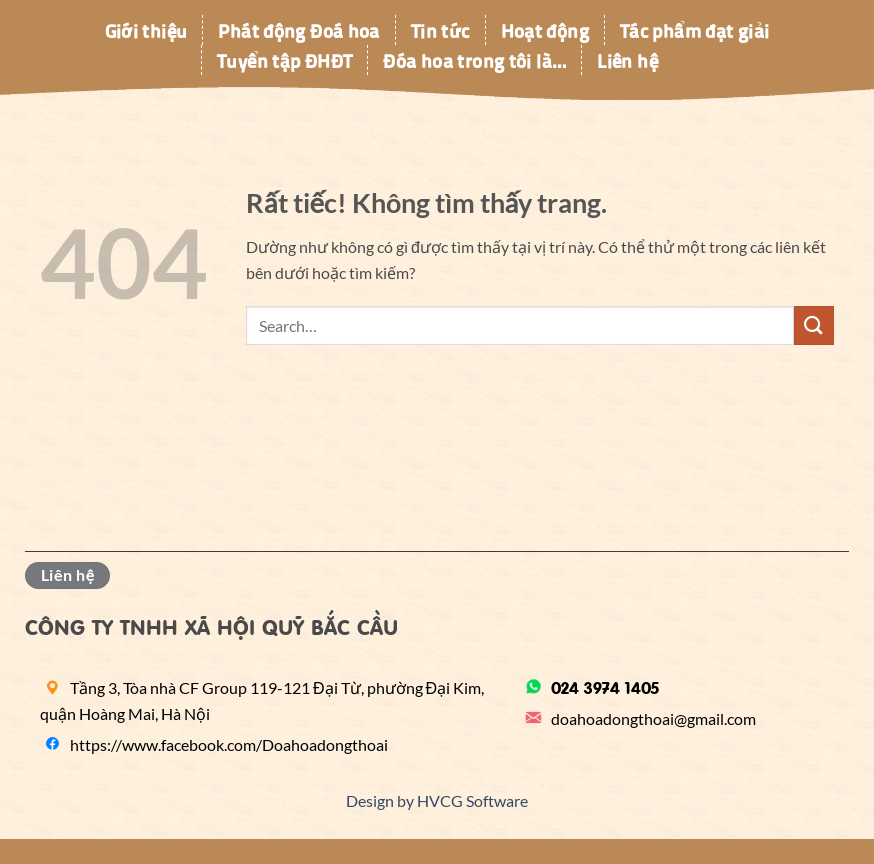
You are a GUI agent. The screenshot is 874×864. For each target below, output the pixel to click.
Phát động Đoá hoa (298, 30)
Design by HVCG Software (437, 800)
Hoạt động (545, 30)
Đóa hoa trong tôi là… (474, 60)
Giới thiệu (146, 30)
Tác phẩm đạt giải (694, 30)
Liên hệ (627, 60)
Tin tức (440, 30)
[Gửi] (814, 325)
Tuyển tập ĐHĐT (284, 60)
